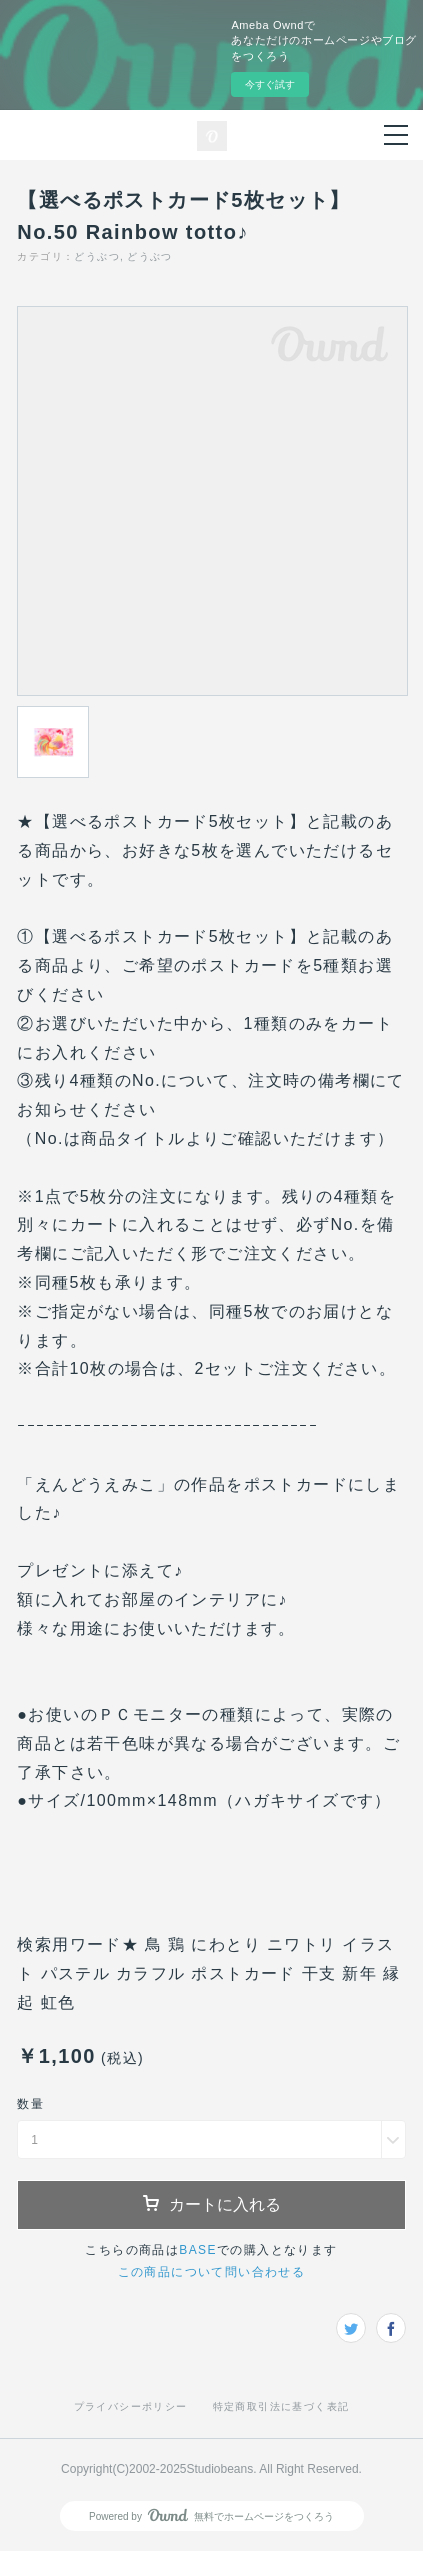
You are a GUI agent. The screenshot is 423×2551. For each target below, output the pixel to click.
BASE (198, 2250)
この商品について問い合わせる (212, 2272)
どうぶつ (97, 256)
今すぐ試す (270, 84)
